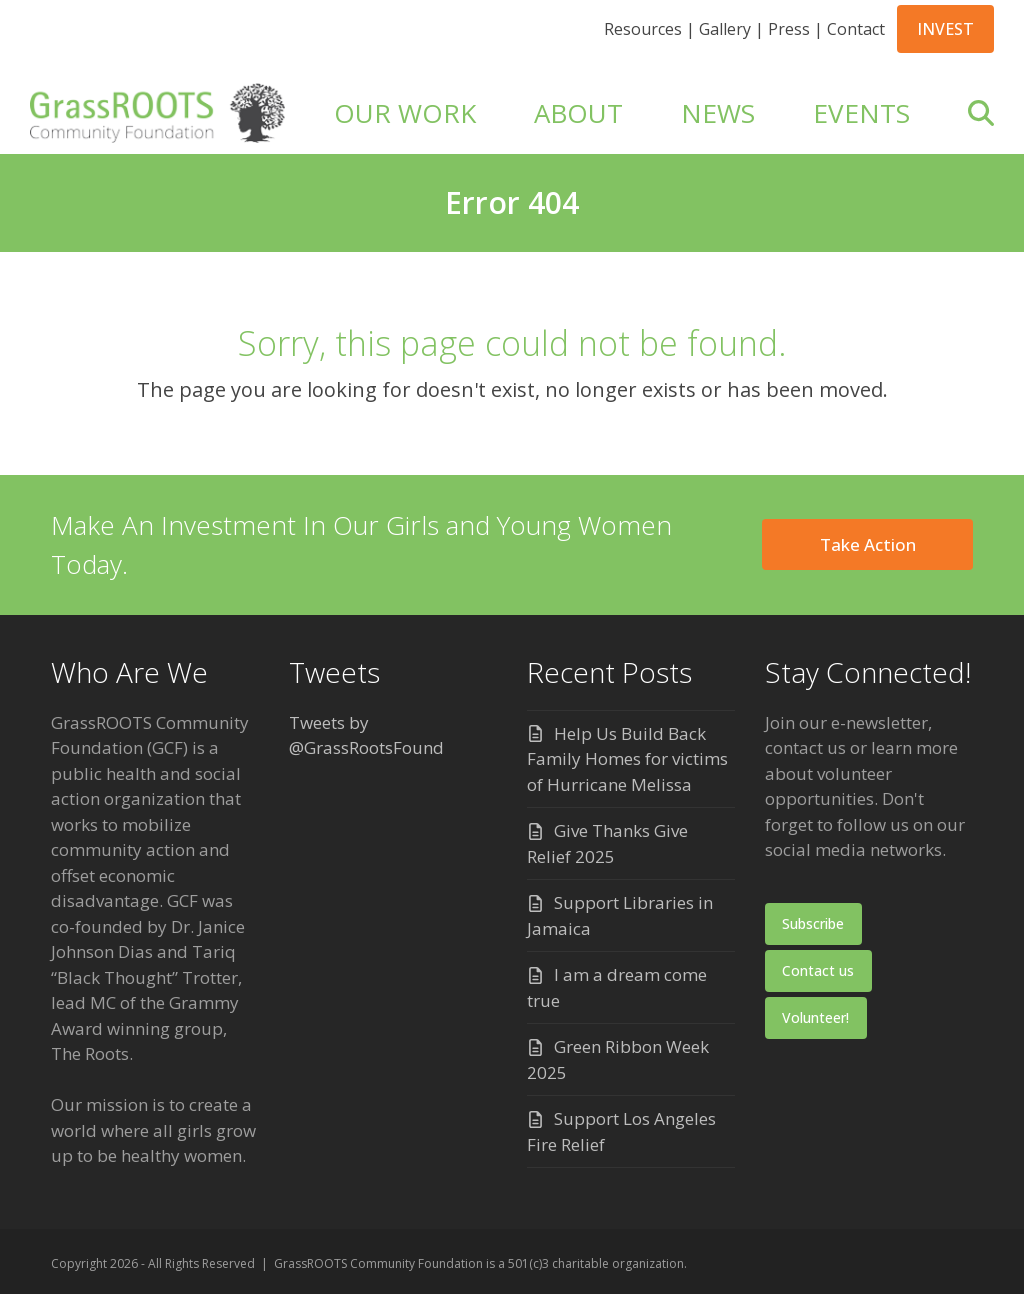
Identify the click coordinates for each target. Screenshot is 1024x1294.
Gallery (725, 29)
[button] (981, 113)
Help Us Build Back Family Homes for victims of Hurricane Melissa (627, 759)
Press (789, 29)
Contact (856, 29)
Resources (643, 29)
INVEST (945, 29)
